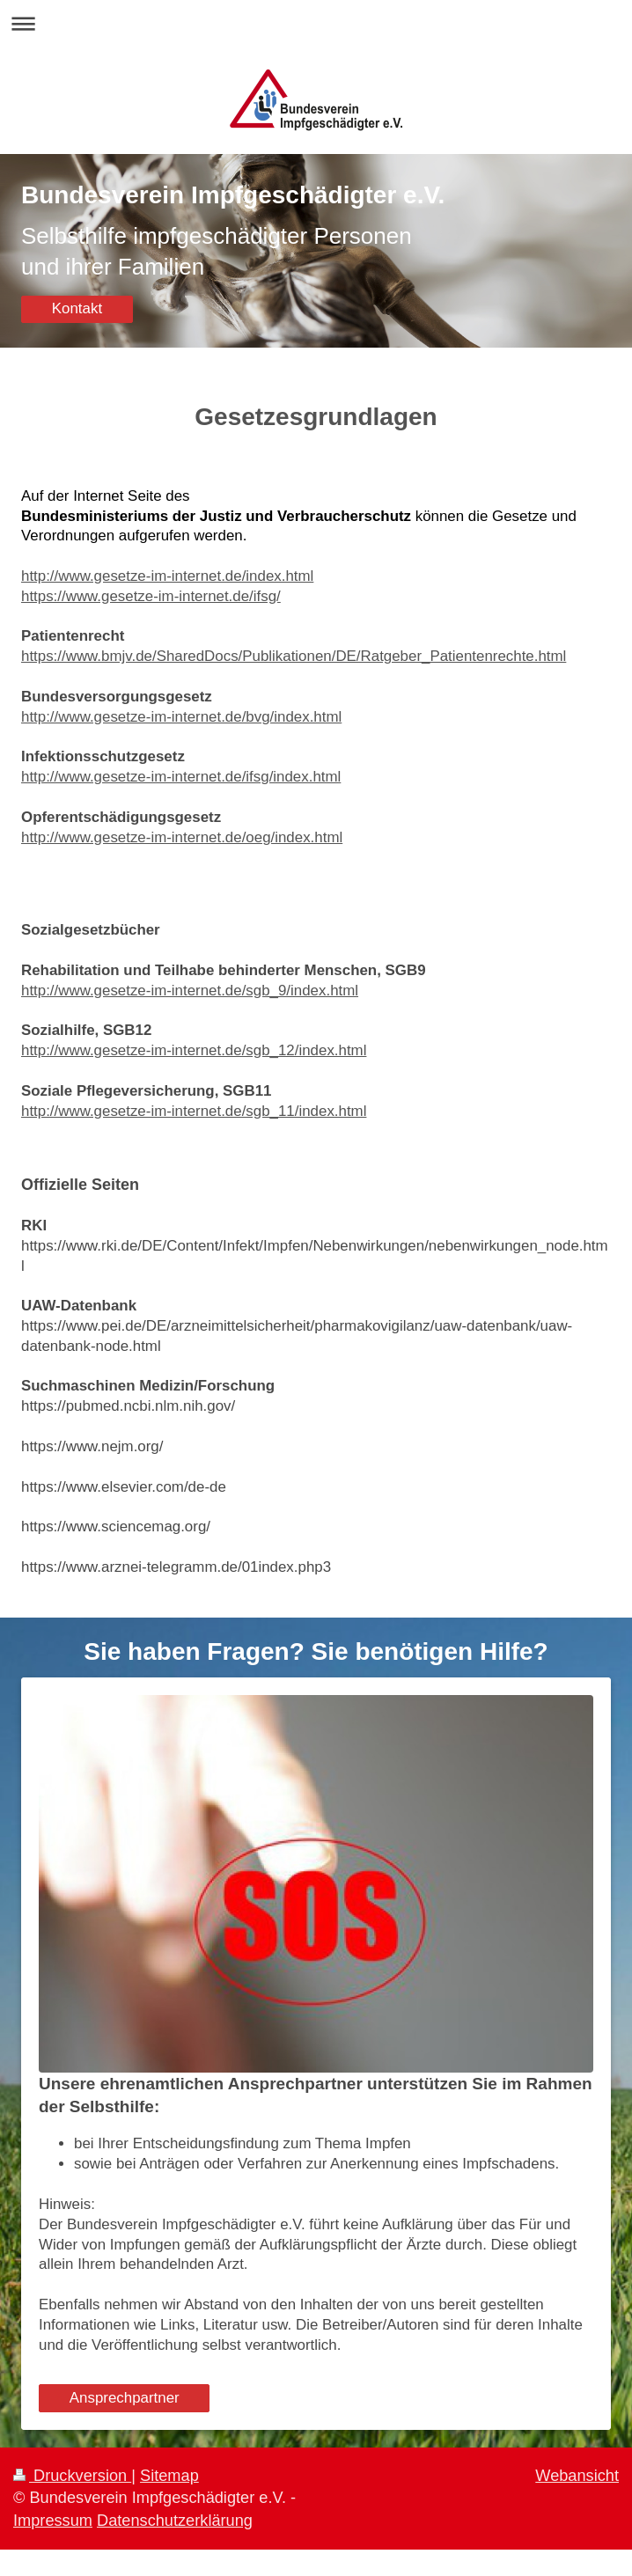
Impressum (52, 2520)
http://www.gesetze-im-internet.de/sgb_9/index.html (189, 990)
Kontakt (77, 308)
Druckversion (72, 2475)
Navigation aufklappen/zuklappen (316, 23)
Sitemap (169, 2475)
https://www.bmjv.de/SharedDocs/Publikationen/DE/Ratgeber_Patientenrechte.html (293, 656)
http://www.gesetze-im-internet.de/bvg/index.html (181, 716)
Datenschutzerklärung (175, 2520)
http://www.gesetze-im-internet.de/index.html (167, 576)
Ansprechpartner (125, 2397)
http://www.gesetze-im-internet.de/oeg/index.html (181, 837)
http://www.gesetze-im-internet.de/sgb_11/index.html (193, 1111)
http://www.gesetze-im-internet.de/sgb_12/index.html (193, 1050)
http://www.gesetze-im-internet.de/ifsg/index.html (181, 776)
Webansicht (577, 2475)
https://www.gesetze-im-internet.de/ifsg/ (151, 596)
